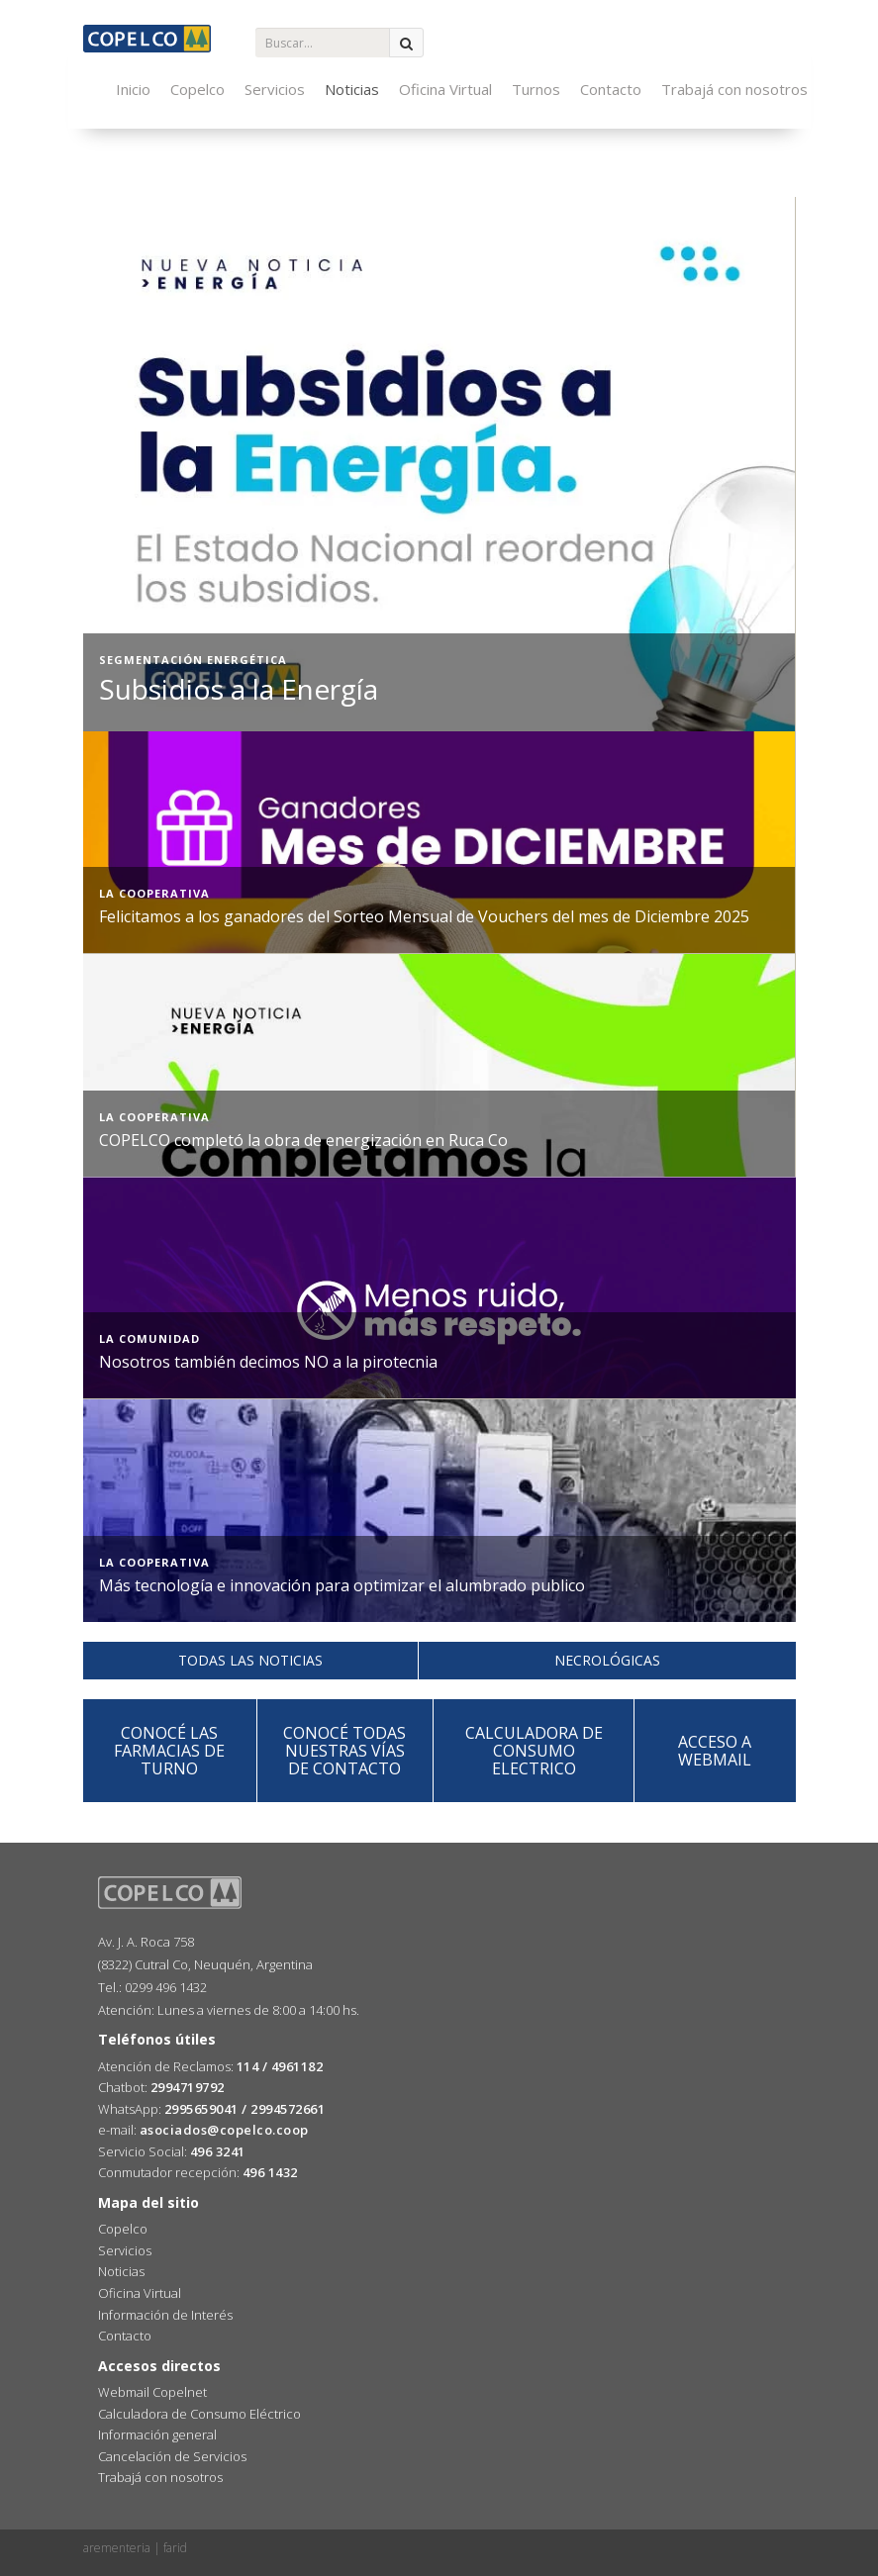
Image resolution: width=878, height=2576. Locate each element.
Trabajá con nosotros (734, 89)
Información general (157, 2434)
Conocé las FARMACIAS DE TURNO (169, 1750)
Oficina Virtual (445, 89)
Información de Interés (165, 2315)
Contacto (610, 89)
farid (175, 2547)
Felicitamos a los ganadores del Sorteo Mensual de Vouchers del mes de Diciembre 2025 (424, 916)
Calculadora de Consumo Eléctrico (199, 2414)
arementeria (116, 2547)
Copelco (197, 89)
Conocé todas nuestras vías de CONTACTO (344, 1750)
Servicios (274, 89)
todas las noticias (250, 1660)
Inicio (133, 89)
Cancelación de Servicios (172, 2456)
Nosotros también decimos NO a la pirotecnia (268, 1362)
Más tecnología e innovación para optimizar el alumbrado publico (342, 1585)
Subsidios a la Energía (238, 689)
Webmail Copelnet (152, 2392)
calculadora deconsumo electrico (534, 1750)
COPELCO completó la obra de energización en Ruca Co (303, 1140)
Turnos (536, 89)
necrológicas (607, 1660)
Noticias (352, 89)
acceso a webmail (714, 1750)
